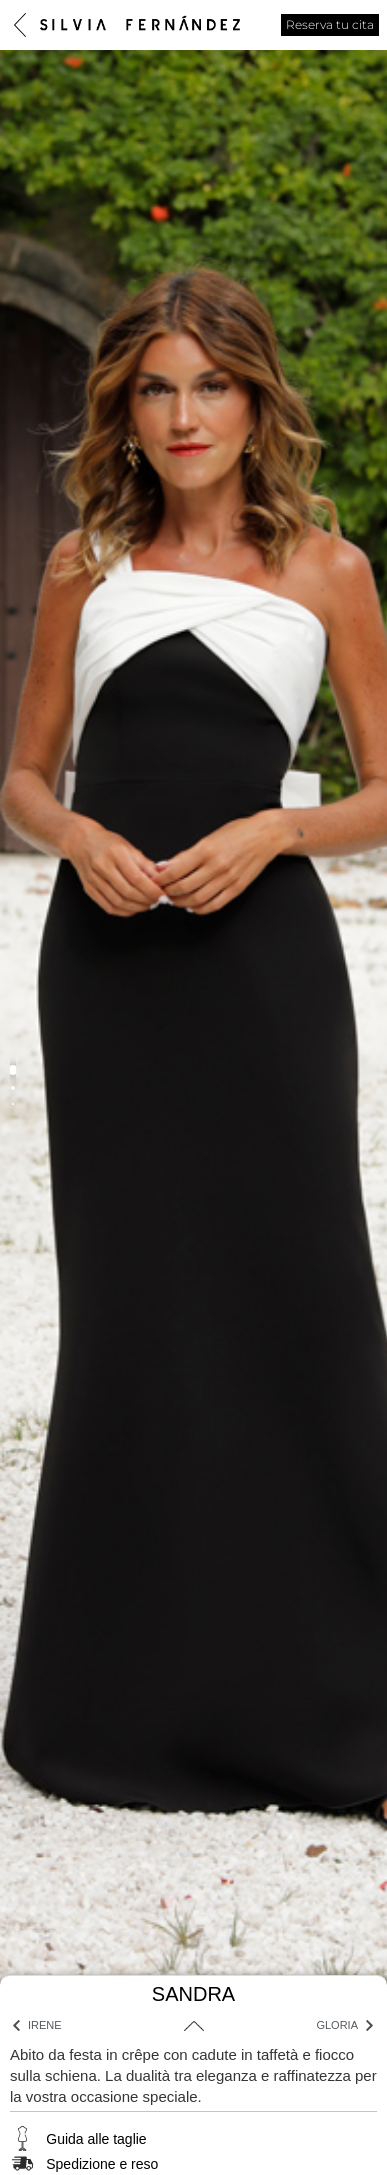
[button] (13, 1070)
